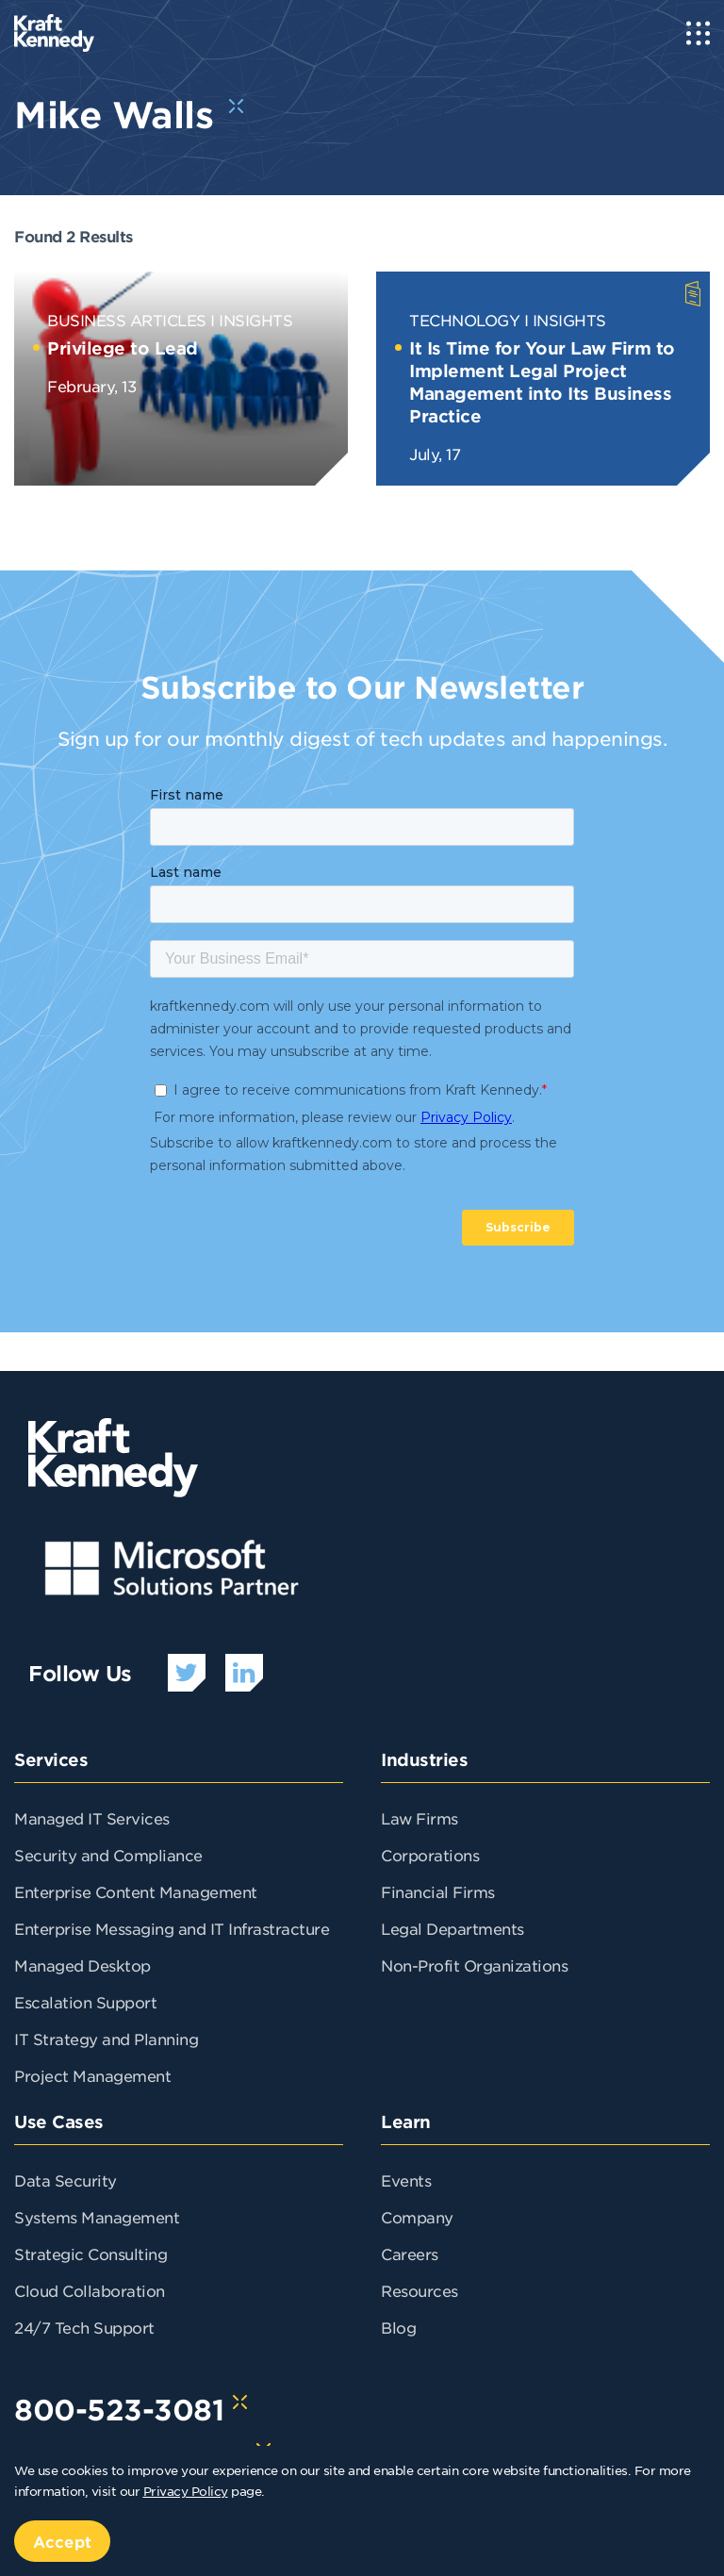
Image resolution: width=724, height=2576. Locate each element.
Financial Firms (438, 1891)
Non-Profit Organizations (474, 1965)
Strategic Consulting (90, 2253)
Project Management (92, 2075)
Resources (419, 2290)
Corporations (430, 1854)
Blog (398, 2327)
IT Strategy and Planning (106, 2038)
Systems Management (96, 2216)
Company (417, 2216)
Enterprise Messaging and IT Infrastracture (171, 1928)
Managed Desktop (82, 1965)
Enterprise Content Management (135, 1891)
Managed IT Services (92, 1817)
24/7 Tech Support (84, 2327)
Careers (409, 2253)
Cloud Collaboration (89, 2290)
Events (406, 2180)
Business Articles (126, 319)
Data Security (65, 2180)
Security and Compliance (108, 1854)
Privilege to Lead (122, 348)
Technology (464, 319)
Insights (255, 319)
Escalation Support (85, 2001)
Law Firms (419, 1817)
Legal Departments (452, 1928)
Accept (62, 2541)
